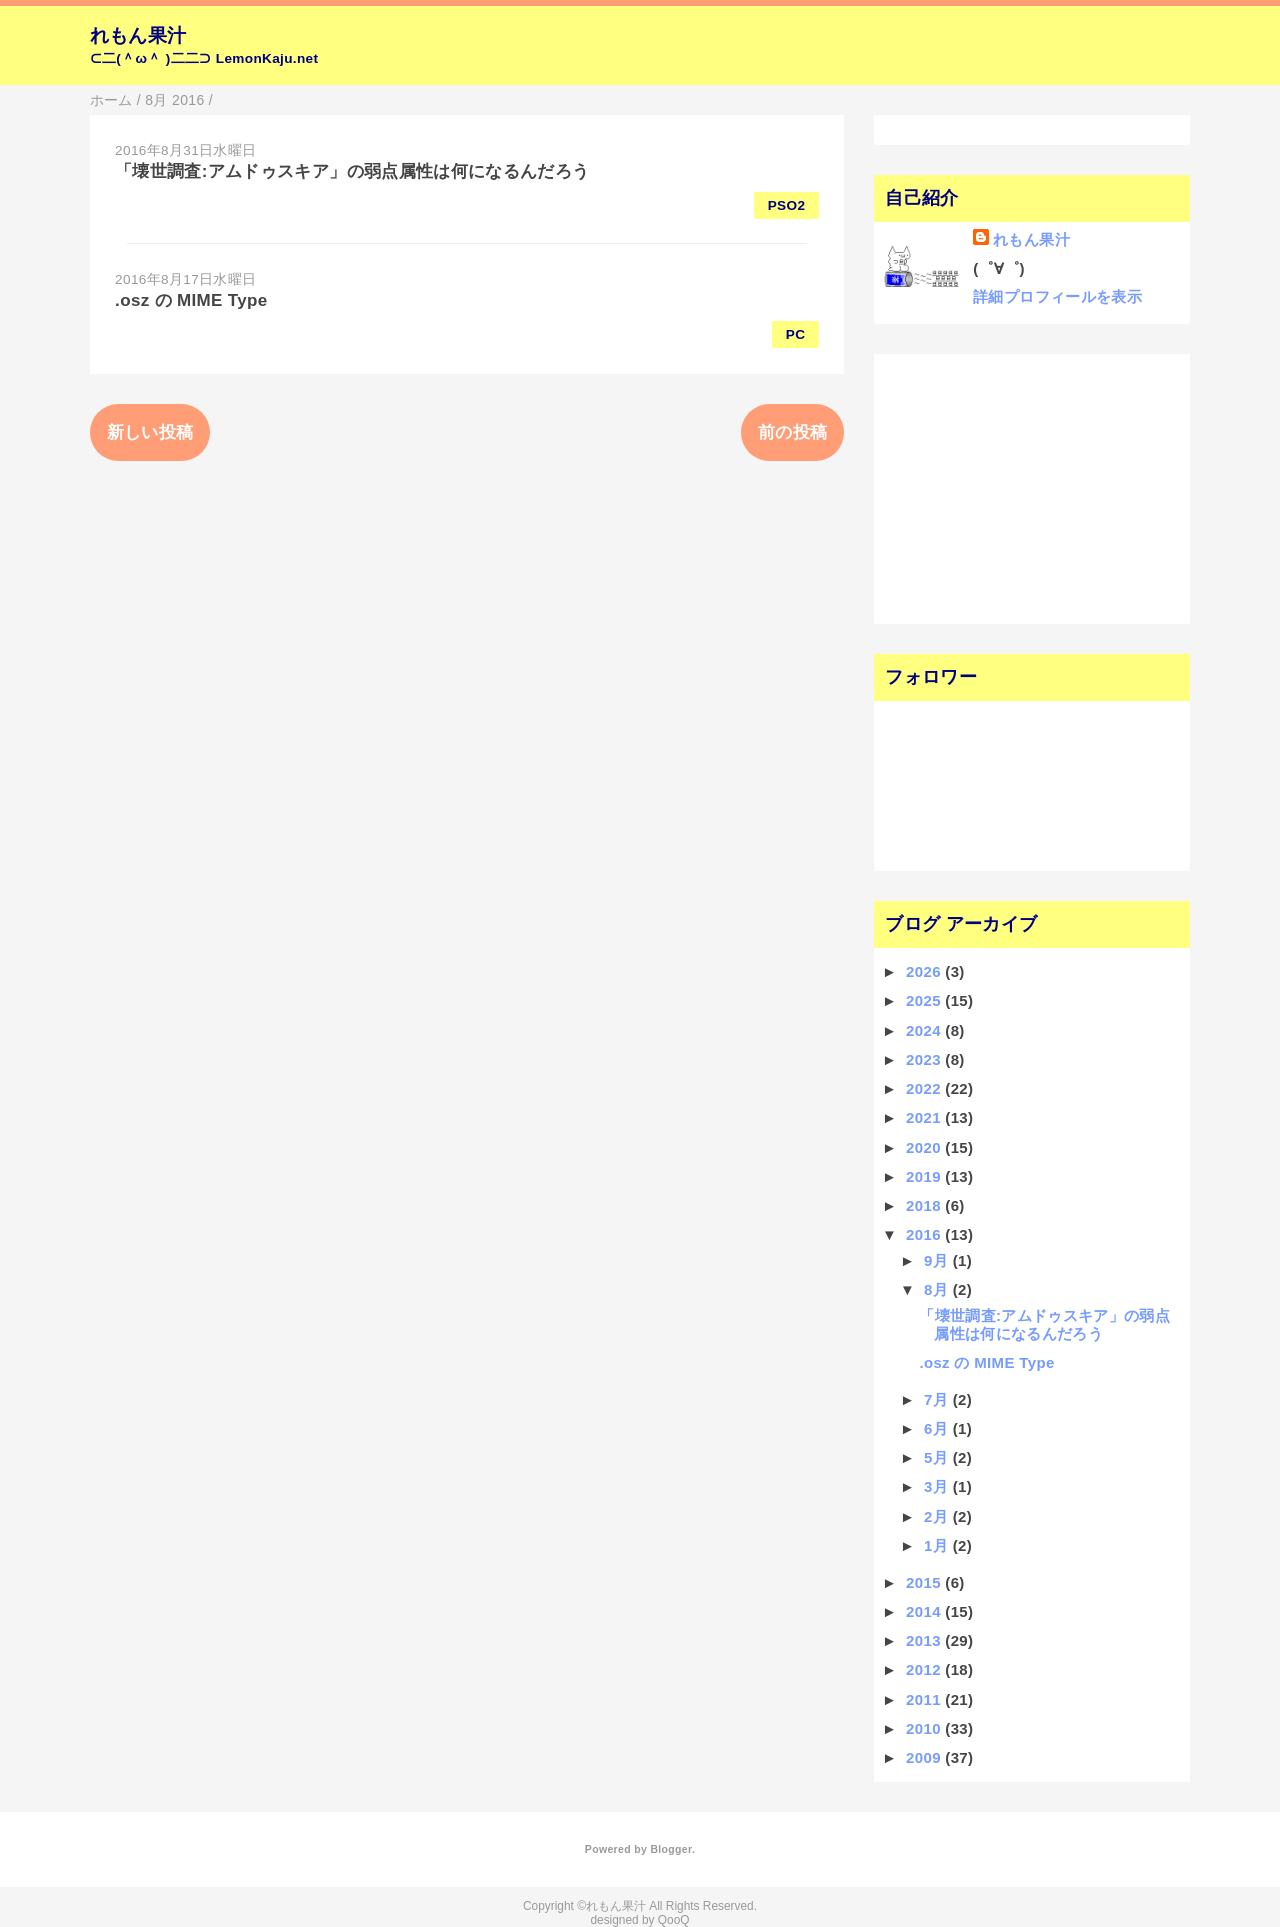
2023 (925, 1059)
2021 (925, 1117)
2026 (925, 971)
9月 (938, 1260)
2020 (925, 1147)
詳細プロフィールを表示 (1057, 296)
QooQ (674, 1920)
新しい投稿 (150, 432)
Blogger (670, 1849)
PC (796, 334)
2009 (925, 1757)
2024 (925, 1030)
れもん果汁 (138, 35)
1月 (938, 1545)
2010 (925, 1728)
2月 (938, 1516)
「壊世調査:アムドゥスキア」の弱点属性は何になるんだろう (352, 171)
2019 (925, 1176)
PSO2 (787, 205)
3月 (938, 1486)
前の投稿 (792, 432)
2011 (925, 1699)
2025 (925, 1000)
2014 (925, 1611)
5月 (938, 1457)
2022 (925, 1088)
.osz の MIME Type (191, 300)
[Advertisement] (1007, 487)
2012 (925, 1669)
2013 (925, 1640)
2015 (925, 1582)
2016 (925, 1234)
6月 (938, 1428)
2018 (925, 1205)
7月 (938, 1399)
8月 (938, 1289)
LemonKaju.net (267, 58)
